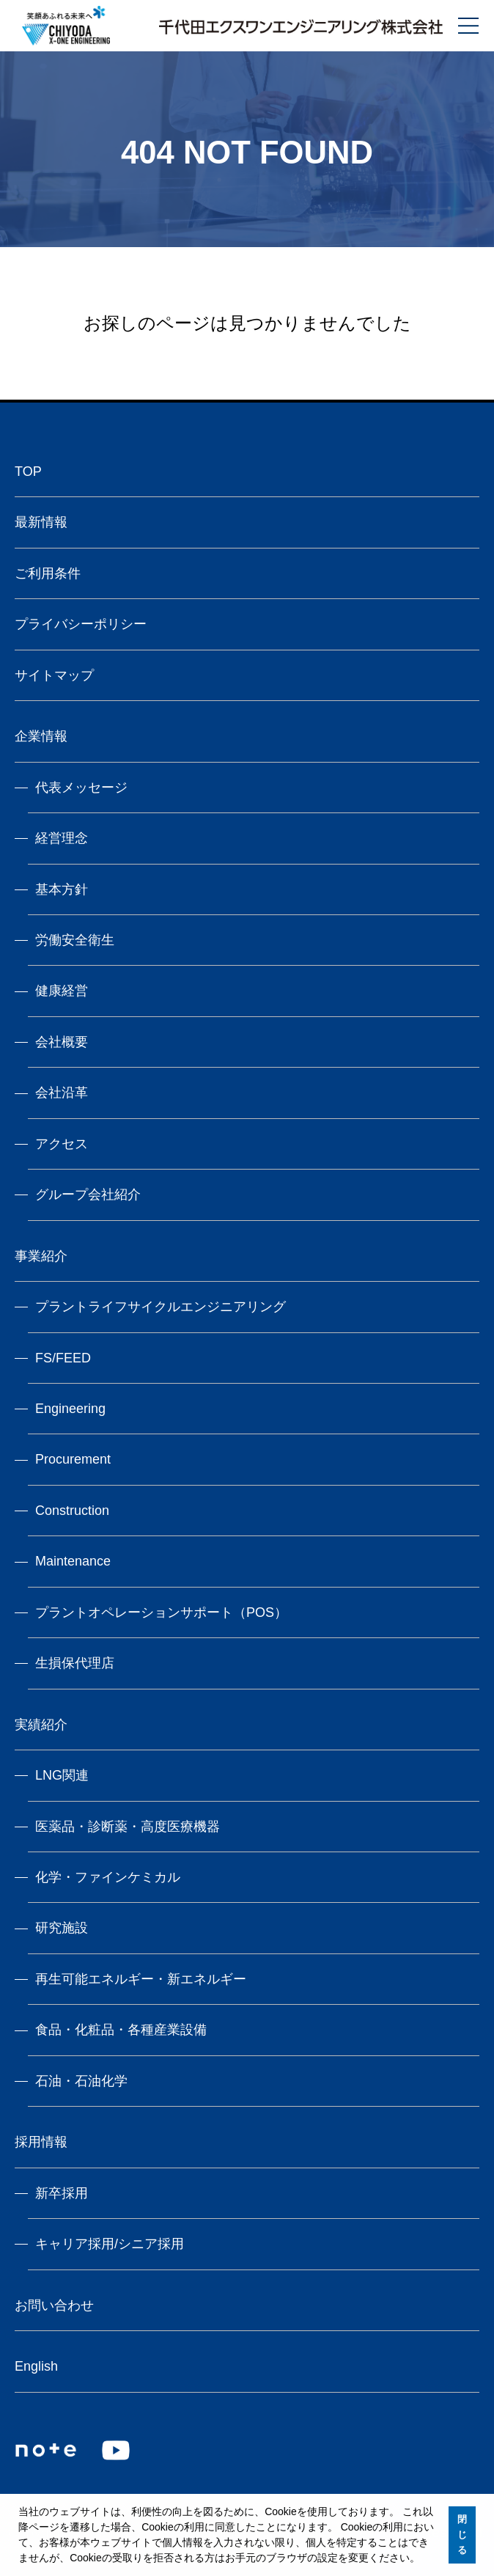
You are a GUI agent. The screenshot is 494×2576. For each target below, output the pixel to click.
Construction (72, 1510)
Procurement (73, 1459)
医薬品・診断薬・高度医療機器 (127, 1826)
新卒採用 (61, 2193)
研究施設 (61, 1927)
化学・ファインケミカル (107, 1877)
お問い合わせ (54, 2305)
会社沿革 (61, 1092)
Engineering (70, 1408)
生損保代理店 (74, 1663)
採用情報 (41, 2142)
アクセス (61, 1144)
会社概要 (61, 1042)
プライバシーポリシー (81, 624)
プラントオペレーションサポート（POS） (161, 1612)
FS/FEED (63, 1358)
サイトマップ (54, 675)
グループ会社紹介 (88, 1194)
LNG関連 (62, 1775)
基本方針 (61, 889)
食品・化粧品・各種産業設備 (121, 2029)
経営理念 (61, 838)
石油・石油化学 (81, 2081)
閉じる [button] (462, 2534)
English (36, 2366)
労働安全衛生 (74, 940)
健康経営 (61, 990)
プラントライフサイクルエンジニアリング (160, 1306)
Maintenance (73, 1561)
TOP (28, 471)
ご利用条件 (48, 573)
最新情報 (41, 522)
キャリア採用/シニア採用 (109, 2243)
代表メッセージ (81, 787)
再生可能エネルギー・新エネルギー (140, 1979)
